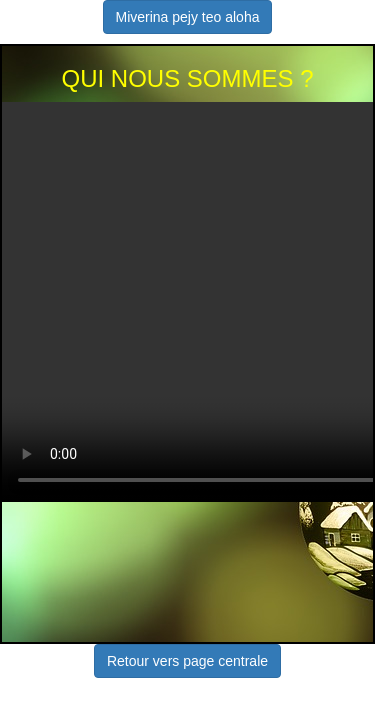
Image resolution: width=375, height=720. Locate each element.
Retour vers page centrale (187, 661)
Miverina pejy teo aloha (188, 17)
